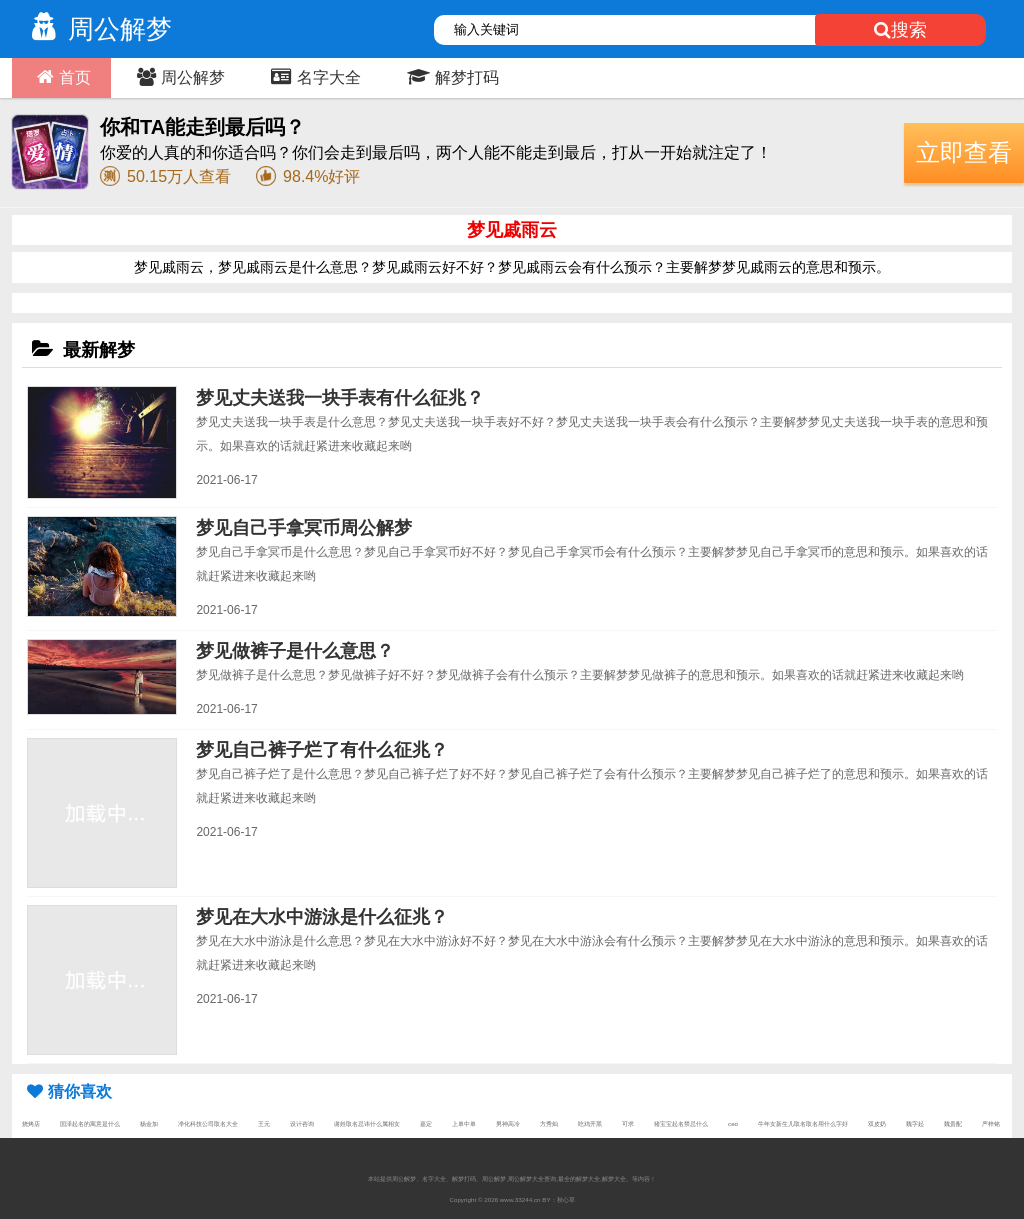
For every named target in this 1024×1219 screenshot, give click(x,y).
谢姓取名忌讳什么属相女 (367, 1123)
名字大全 (313, 77)
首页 (61, 77)
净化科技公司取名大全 (208, 1123)
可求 (628, 1123)
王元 (264, 1123)
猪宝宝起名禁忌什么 (681, 1123)
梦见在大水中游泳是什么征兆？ (322, 917)
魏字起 (915, 1123)
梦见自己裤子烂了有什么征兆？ (322, 750)
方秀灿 (549, 1123)
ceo (733, 1123)
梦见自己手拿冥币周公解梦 (304, 528)
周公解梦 (97, 29)
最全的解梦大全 (579, 1178)
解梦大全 (614, 1178)
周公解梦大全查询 (532, 1178)
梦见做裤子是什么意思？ (295, 651)
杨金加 (149, 1123)
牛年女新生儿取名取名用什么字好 (803, 1123)
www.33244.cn (520, 1199)
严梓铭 (991, 1123)
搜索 (900, 30)
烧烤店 (31, 1123)
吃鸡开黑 (590, 1123)
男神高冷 (508, 1123)
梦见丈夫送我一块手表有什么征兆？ (340, 398)
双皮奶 (877, 1123)
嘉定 (426, 1123)
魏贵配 (953, 1123)
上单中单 (464, 1123)
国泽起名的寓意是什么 (90, 1123)
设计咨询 (302, 1123)
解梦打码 (450, 77)
